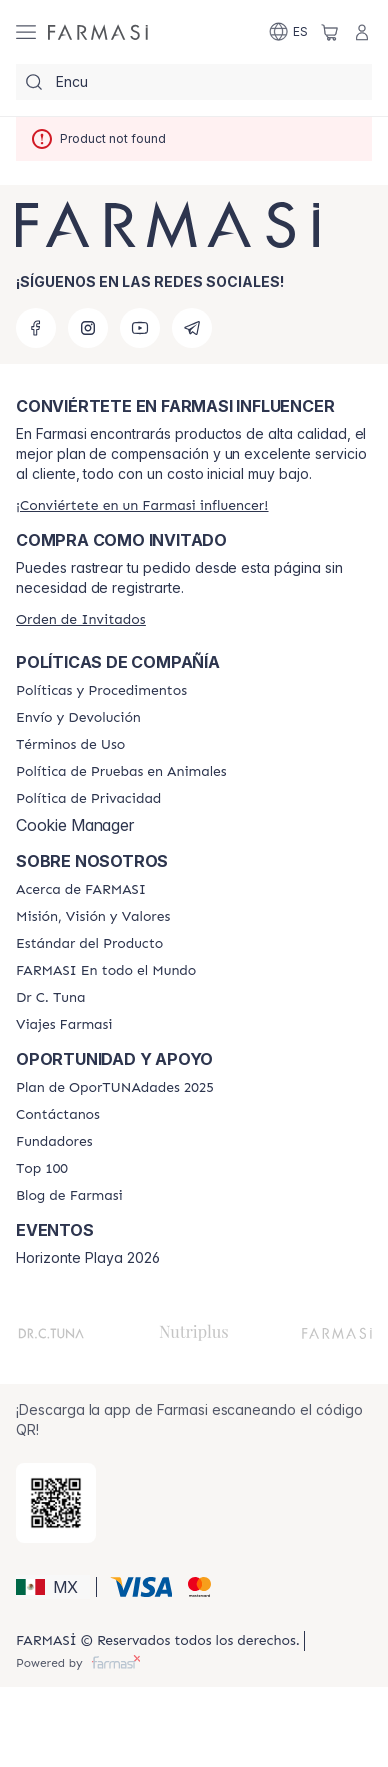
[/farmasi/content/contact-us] (58, 1115)
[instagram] (88, 328)
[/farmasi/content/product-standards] (89, 944)
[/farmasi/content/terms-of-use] (70, 745)
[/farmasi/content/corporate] (106, 971)
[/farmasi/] (98, 32)
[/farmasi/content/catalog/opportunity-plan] (115, 1088)
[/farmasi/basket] (330, 32)
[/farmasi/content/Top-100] (42, 1169)
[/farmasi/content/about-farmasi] (81, 890)
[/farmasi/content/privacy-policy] (88, 799)
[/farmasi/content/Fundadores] (54, 1142)
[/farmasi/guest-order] (81, 619)
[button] (53, 1587)
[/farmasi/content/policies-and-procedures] (101, 691)
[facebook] (36, 328)
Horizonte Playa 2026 (88, 1258)
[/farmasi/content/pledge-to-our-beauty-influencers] (50, 998)
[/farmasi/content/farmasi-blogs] (69, 1196)
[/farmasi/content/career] (64, 1025)
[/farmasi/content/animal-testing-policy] (121, 772)
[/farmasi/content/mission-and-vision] (93, 917)
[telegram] (192, 328)
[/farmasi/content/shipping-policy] (78, 718)
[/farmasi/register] (142, 505)
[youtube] (140, 328)
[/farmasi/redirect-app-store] (56, 1503)
